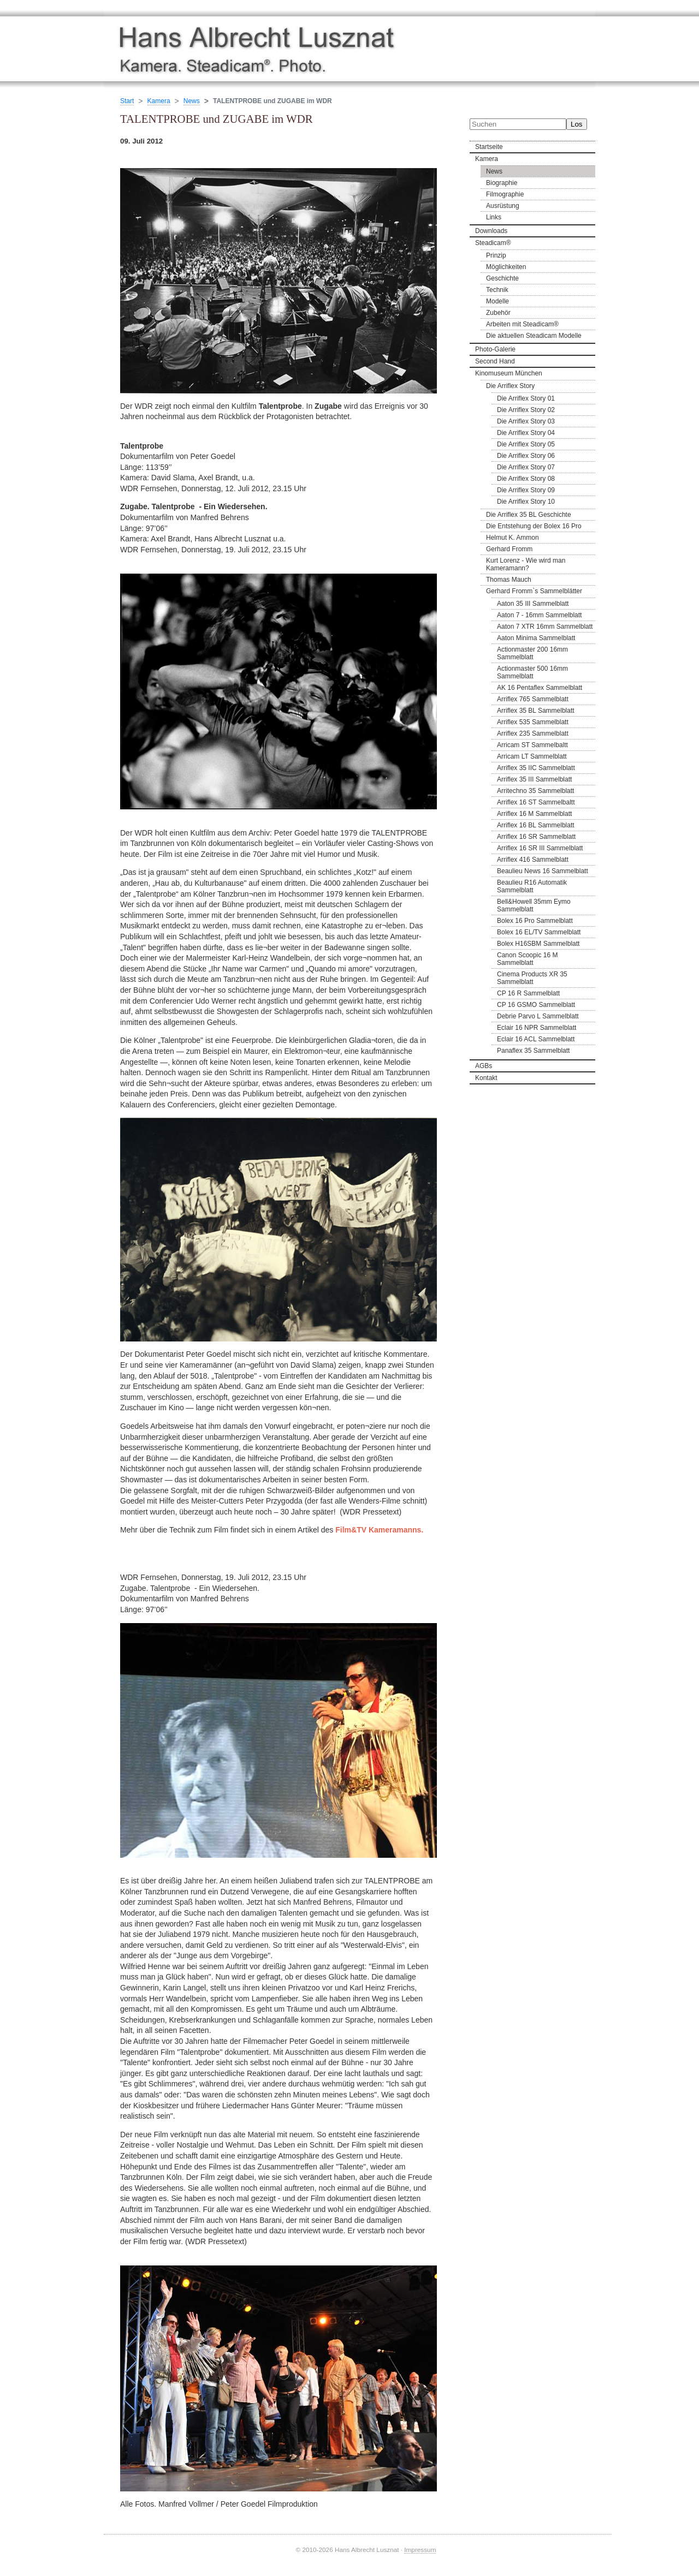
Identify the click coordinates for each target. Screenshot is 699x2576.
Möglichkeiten (506, 267)
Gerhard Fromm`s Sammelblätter (534, 591)
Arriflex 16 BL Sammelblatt (535, 825)
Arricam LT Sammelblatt (532, 756)
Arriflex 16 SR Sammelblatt (536, 836)
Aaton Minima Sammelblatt (536, 638)
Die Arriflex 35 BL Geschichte (528, 514)
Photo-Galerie (495, 349)
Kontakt (486, 1078)
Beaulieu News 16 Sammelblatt (542, 871)
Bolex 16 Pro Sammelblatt (535, 921)
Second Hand (495, 361)
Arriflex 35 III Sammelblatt (534, 779)
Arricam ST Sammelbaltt (532, 745)
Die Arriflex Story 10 (526, 501)
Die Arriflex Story (510, 386)
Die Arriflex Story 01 (526, 398)
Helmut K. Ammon (512, 537)
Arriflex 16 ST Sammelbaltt (536, 802)
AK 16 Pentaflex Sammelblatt (539, 687)
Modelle (497, 301)
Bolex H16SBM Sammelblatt (538, 943)
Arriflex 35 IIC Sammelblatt (536, 768)
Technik (497, 290)
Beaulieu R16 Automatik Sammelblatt (532, 886)
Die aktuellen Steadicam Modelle (534, 335)
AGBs (483, 1066)
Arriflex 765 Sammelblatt (532, 699)
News (494, 171)
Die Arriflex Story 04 (526, 433)
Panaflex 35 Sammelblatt (533, 1050)
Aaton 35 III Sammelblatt (532, 603)
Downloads (491, 231)
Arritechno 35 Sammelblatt (535, 791)
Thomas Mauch (508, 579)
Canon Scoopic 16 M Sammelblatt (527, 959)
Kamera (486, 159)
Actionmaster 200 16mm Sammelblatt (532, 653)
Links (493, 217)
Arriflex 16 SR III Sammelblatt (540, 848)
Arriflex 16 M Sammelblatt (534, 814)
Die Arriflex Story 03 (526, 421)
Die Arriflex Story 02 (526, 410)
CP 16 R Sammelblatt (528, 993)
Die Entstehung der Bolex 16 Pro (534, 526)
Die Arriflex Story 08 (526, 478)
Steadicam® (493, 243)
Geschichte (502, 278)
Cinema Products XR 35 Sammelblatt (532, 978)
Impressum (420, 2549)
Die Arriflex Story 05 (526, 444)
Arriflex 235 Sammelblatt (532, 733)
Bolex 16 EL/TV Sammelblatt (538, 932)
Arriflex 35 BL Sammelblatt (535, 710)
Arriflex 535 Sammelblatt (532, 722)
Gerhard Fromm (509, 549)
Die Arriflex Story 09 (526, 490)
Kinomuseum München (508, 373)
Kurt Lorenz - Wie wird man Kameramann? (525, 564)
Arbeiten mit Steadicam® (522, 324)
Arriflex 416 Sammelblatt (532, 859)
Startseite (489, 147)
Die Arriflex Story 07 (526, 467)
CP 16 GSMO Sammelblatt (536, 1005)
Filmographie (505, 194)
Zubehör (498, 313)
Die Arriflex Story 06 (526, 456)
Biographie (501, 183)
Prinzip (496, 255)
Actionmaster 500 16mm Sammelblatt (532, 672)
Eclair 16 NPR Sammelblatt (536, 1027)
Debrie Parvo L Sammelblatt (538, 1016)
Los (577, 124)
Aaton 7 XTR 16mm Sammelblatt (545, 626)
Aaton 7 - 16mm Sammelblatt (539, 615)
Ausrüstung (502, 206)
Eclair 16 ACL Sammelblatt (535, 1039)
